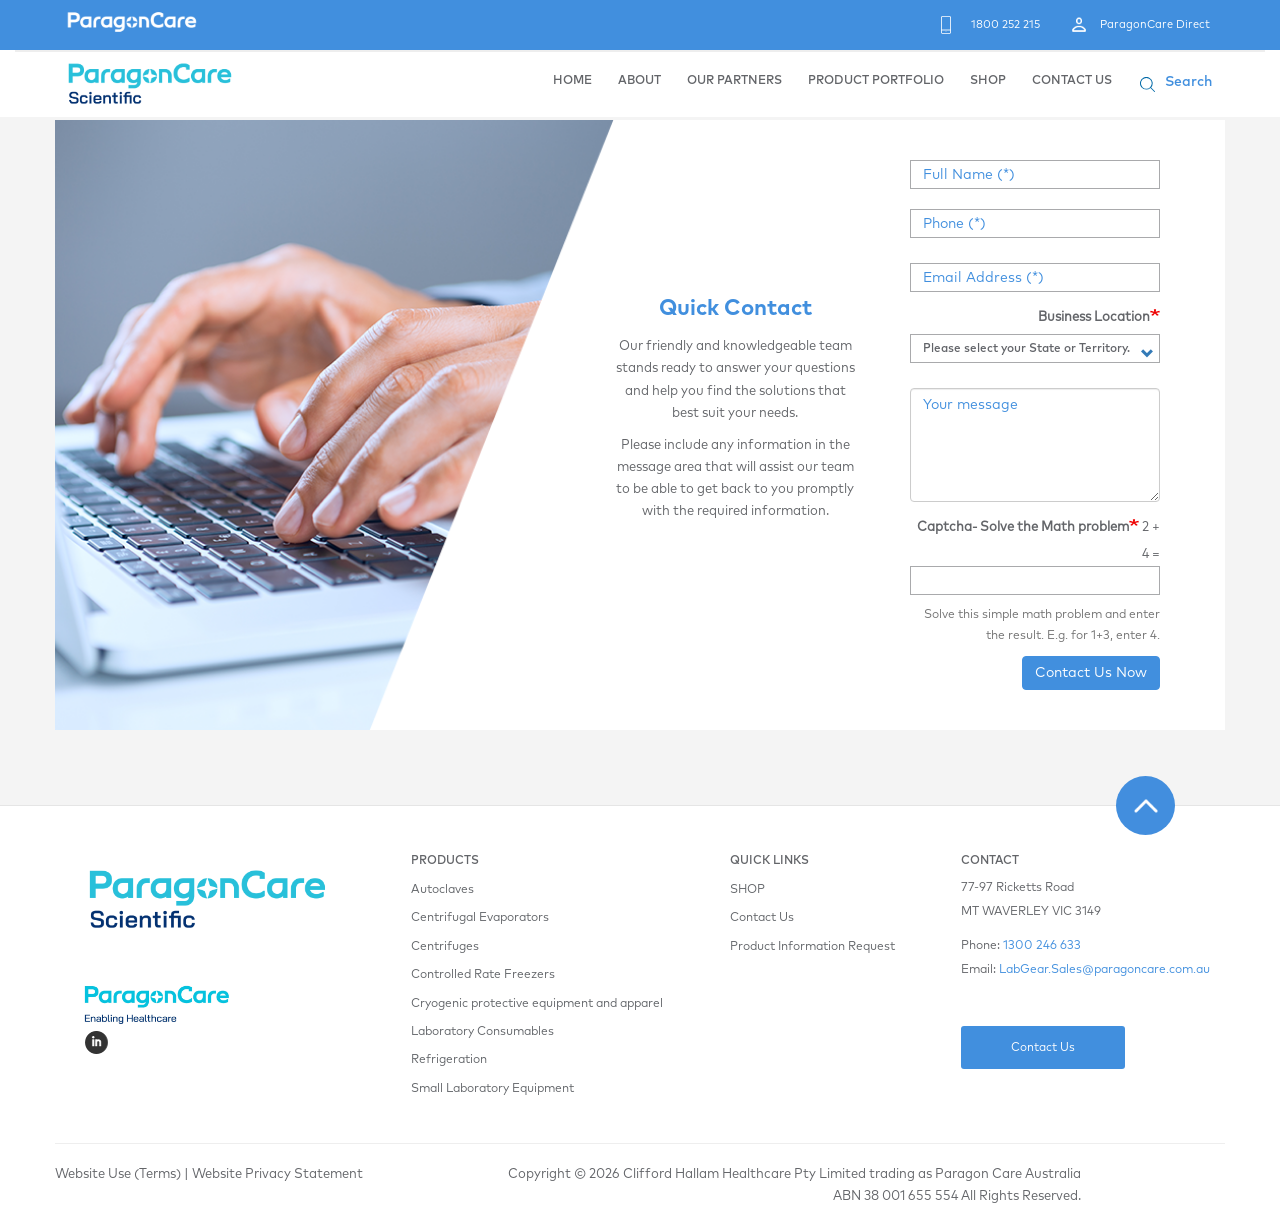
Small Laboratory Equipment (492, 1089)
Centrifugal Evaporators (480, 918)
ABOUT (639, 81)
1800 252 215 (1005, 24)
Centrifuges (445, 947)
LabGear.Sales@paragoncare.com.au (1104, 970)
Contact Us (762, 918)
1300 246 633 (1042, 946)
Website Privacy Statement (277, 1174)
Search (1188, 82)
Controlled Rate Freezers (483, 975)
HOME (572, 81)
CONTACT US (1072, 81)
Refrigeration (449, 1060)
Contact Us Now (1091, 673)
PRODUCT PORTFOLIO (876, 81)
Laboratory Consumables (482, 1032)
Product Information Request (812, 947)
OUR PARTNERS (734, 81)
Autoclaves (442, 890)
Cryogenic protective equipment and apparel (537, 1004)
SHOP (988, 81)
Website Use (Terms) (118, 1174)
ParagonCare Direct (1155, 24)
